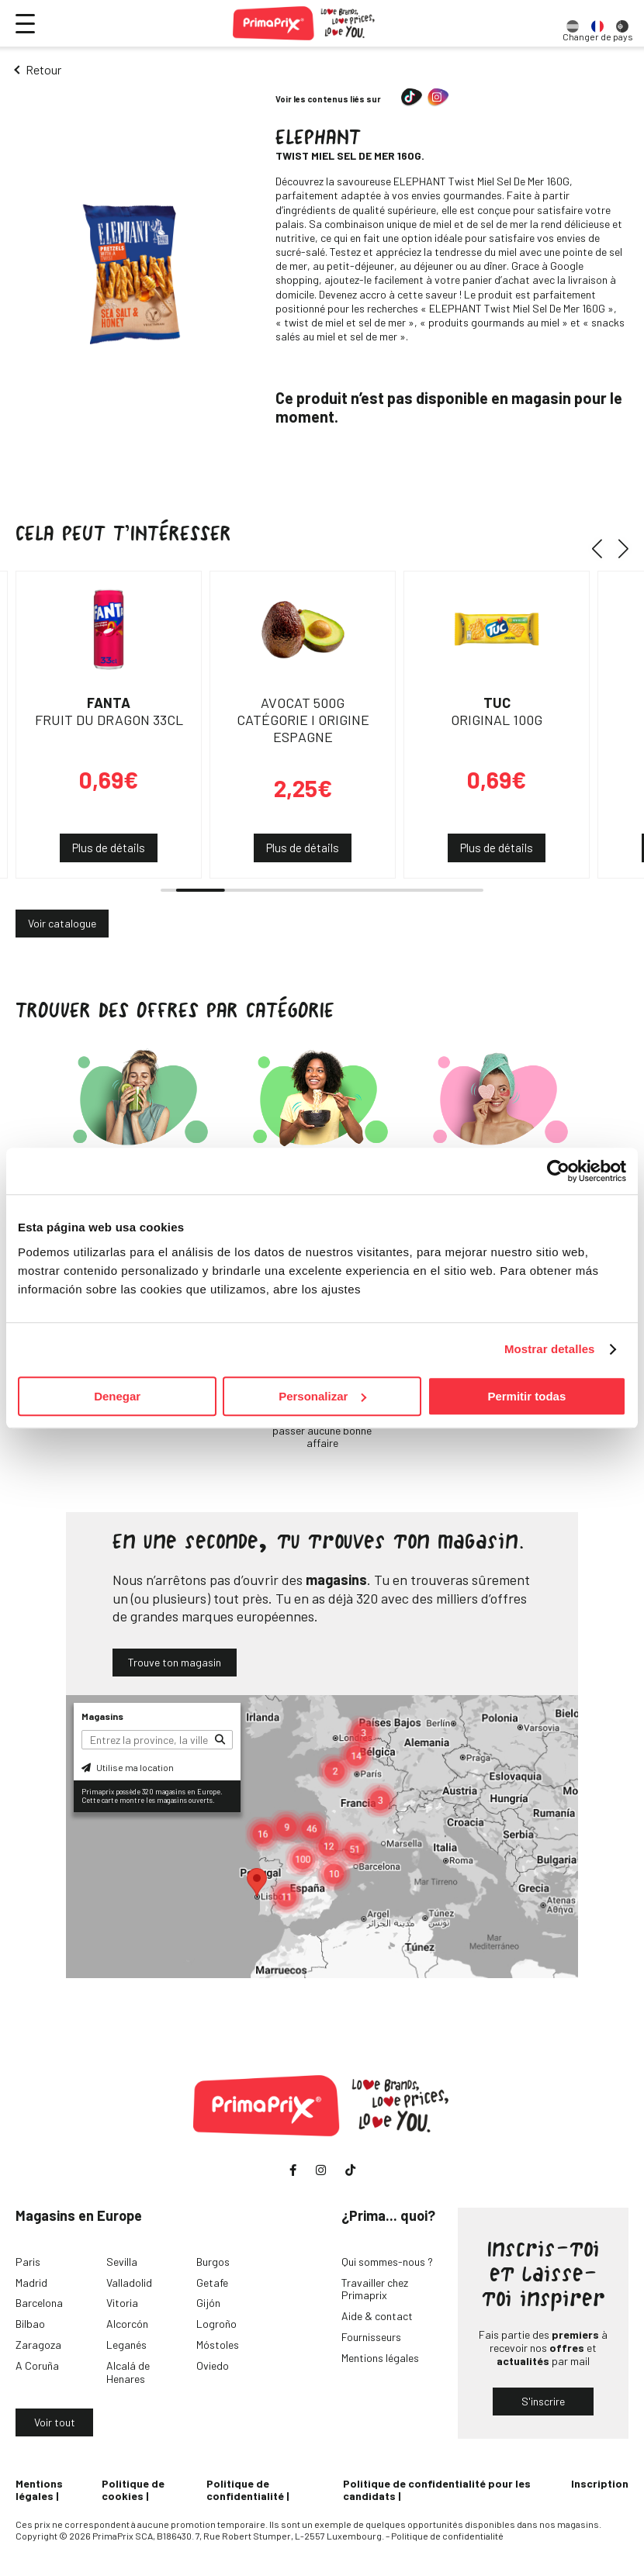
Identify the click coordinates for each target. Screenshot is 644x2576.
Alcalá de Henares (128, 2372)
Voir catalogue (62, 923)
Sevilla (121, 2261)
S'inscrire (543, 2401)
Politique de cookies (133, 2490)
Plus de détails (108, 848)
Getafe (212, 2282)
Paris (28, 2261)
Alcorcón (127, 2323)
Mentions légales (380, 2357)
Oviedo (212, 2365)
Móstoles (217, 2344)
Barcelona (39, 2302)
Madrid (31, 2282)
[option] (572, 23)
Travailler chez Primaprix (374, 2289)
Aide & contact (377, 2315)
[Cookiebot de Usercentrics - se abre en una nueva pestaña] (558, 1171)
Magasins (102, 1716)
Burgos (213, 2261)
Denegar (117, 1396)
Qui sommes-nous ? (387, 2261)
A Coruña (37, 2365)
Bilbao (30, 2323)
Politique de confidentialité (245, 2490)
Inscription (599, 2483)
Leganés (126, 2344)
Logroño (216, 2323)
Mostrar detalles (549, 1348)
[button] (602, 549)
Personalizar (322, 1396)
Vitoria (122, 2302)
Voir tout (54, 2422)
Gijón (208, 2302)
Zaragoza (38, 2344)
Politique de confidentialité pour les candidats (437, 2490)
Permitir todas (526, 1396)
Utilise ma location (127, 1767)
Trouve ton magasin (174, 1662)
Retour (43, 69)
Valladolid (129, 2282)
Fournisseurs (371, 2336)
